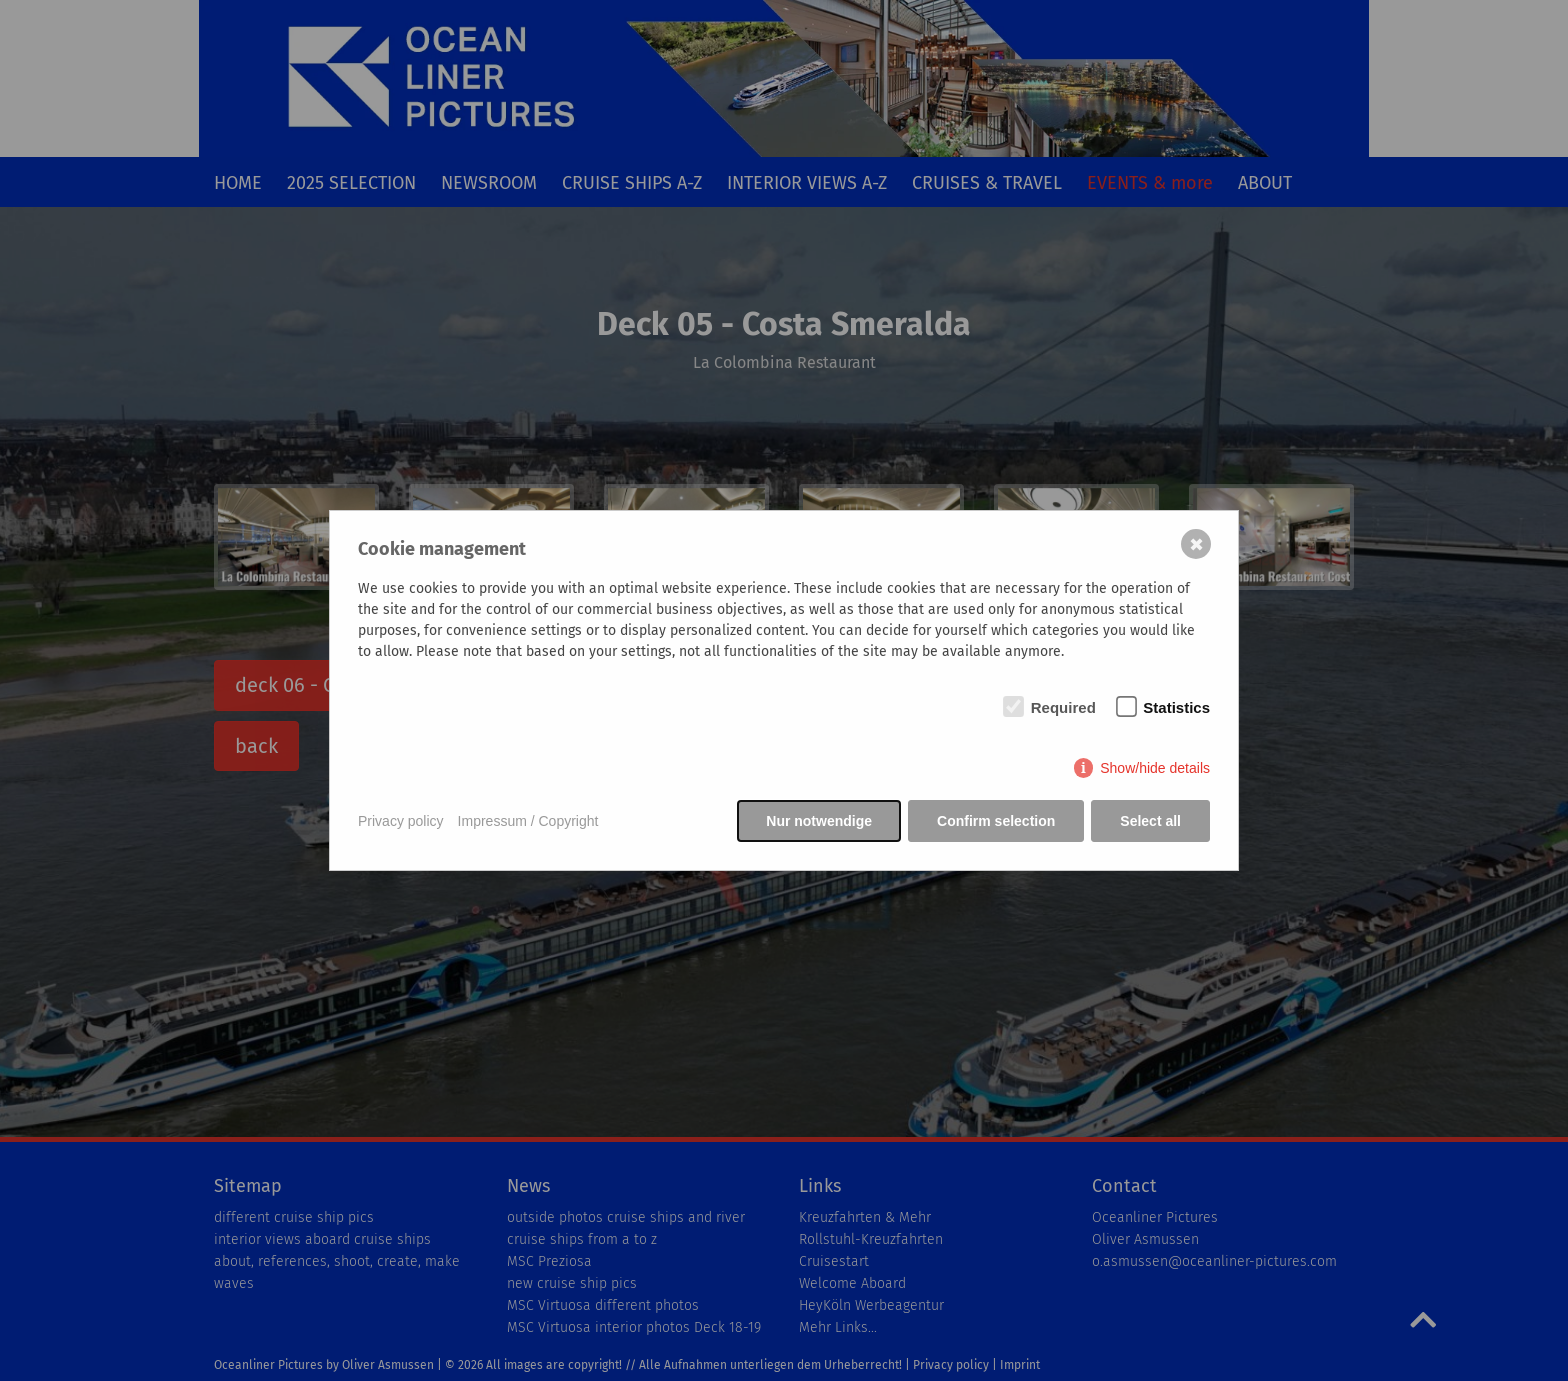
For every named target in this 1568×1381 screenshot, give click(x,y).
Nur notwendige (819, 821)
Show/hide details (1155, 768)
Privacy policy (401, 821)
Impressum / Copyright (528, 821)
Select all (1150, 821)
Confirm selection (996, 821)
